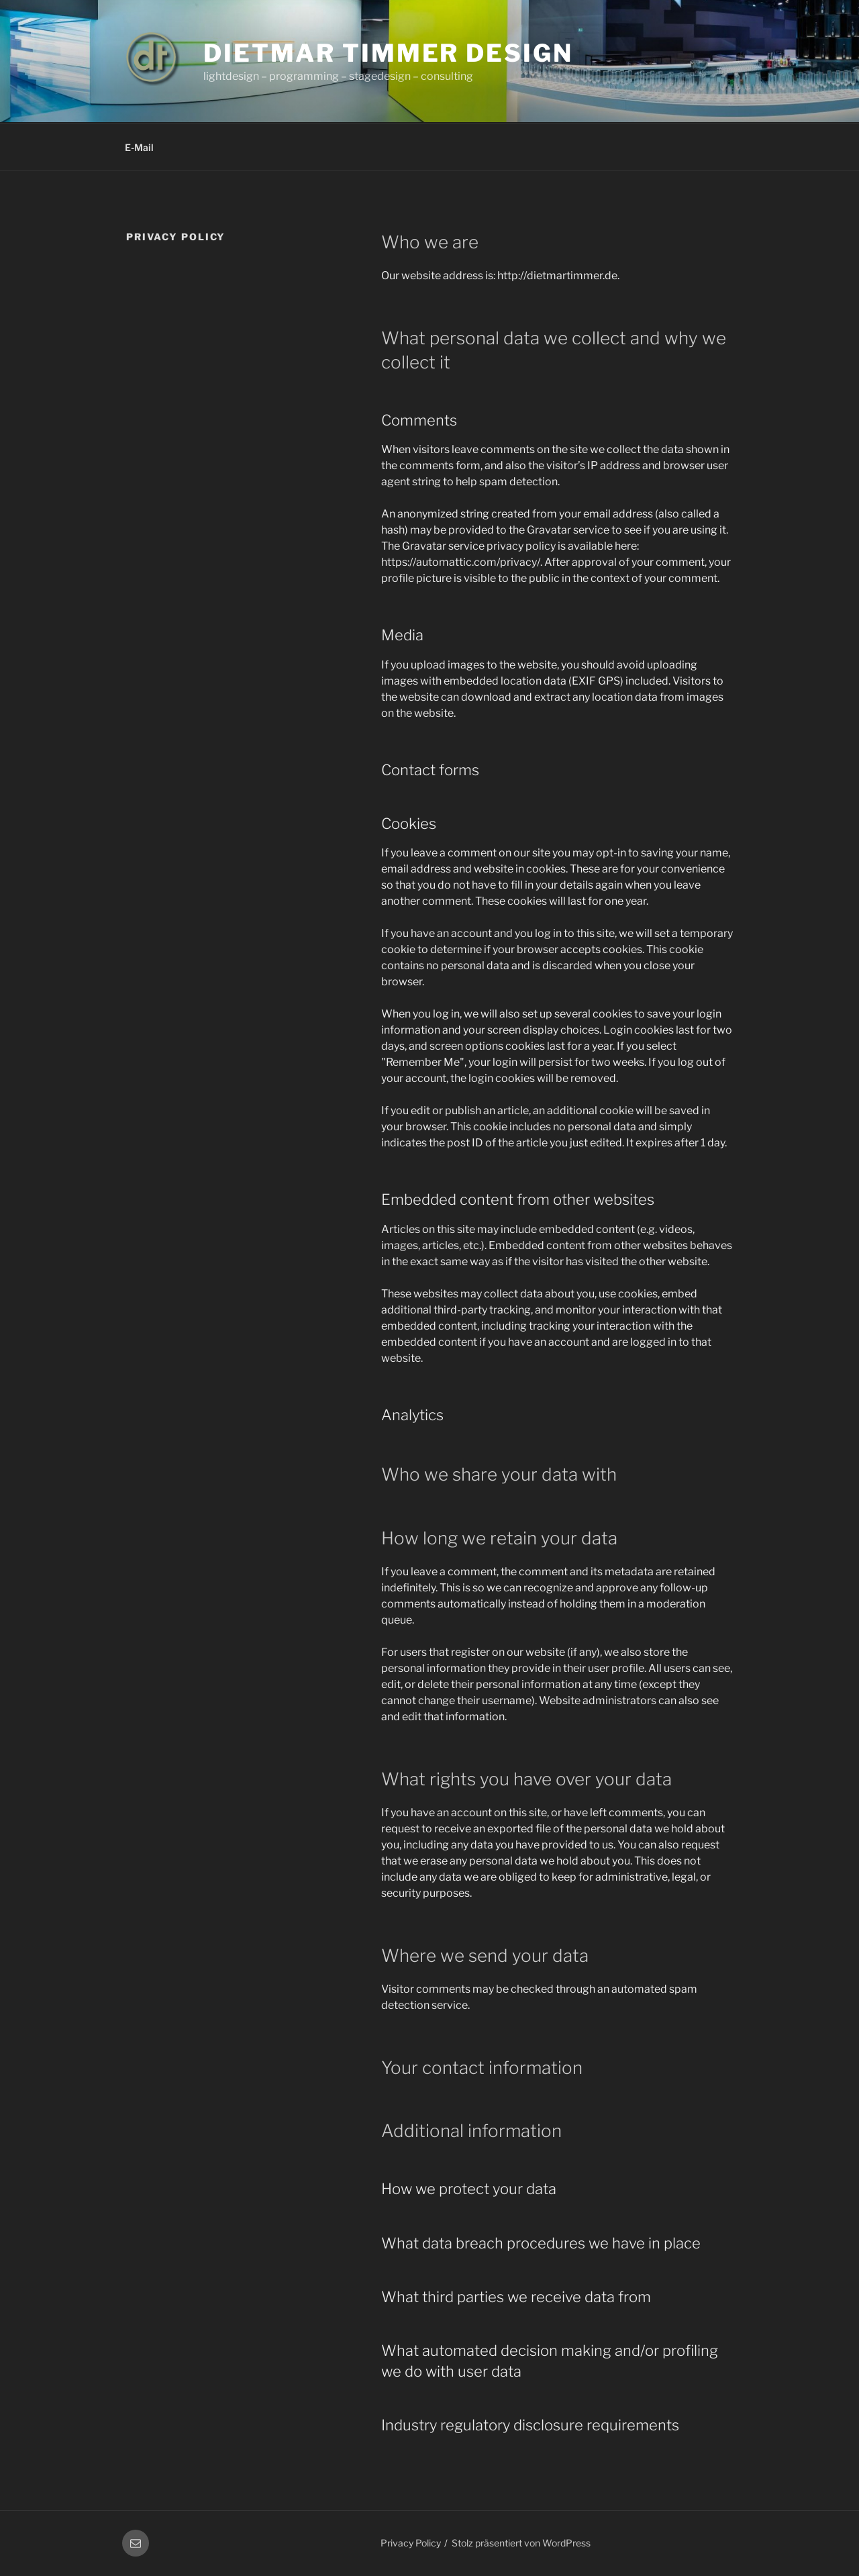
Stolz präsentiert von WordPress (521, 2542)
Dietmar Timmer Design (387, 53)
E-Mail (139, 147)
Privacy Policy (411, 2542)
